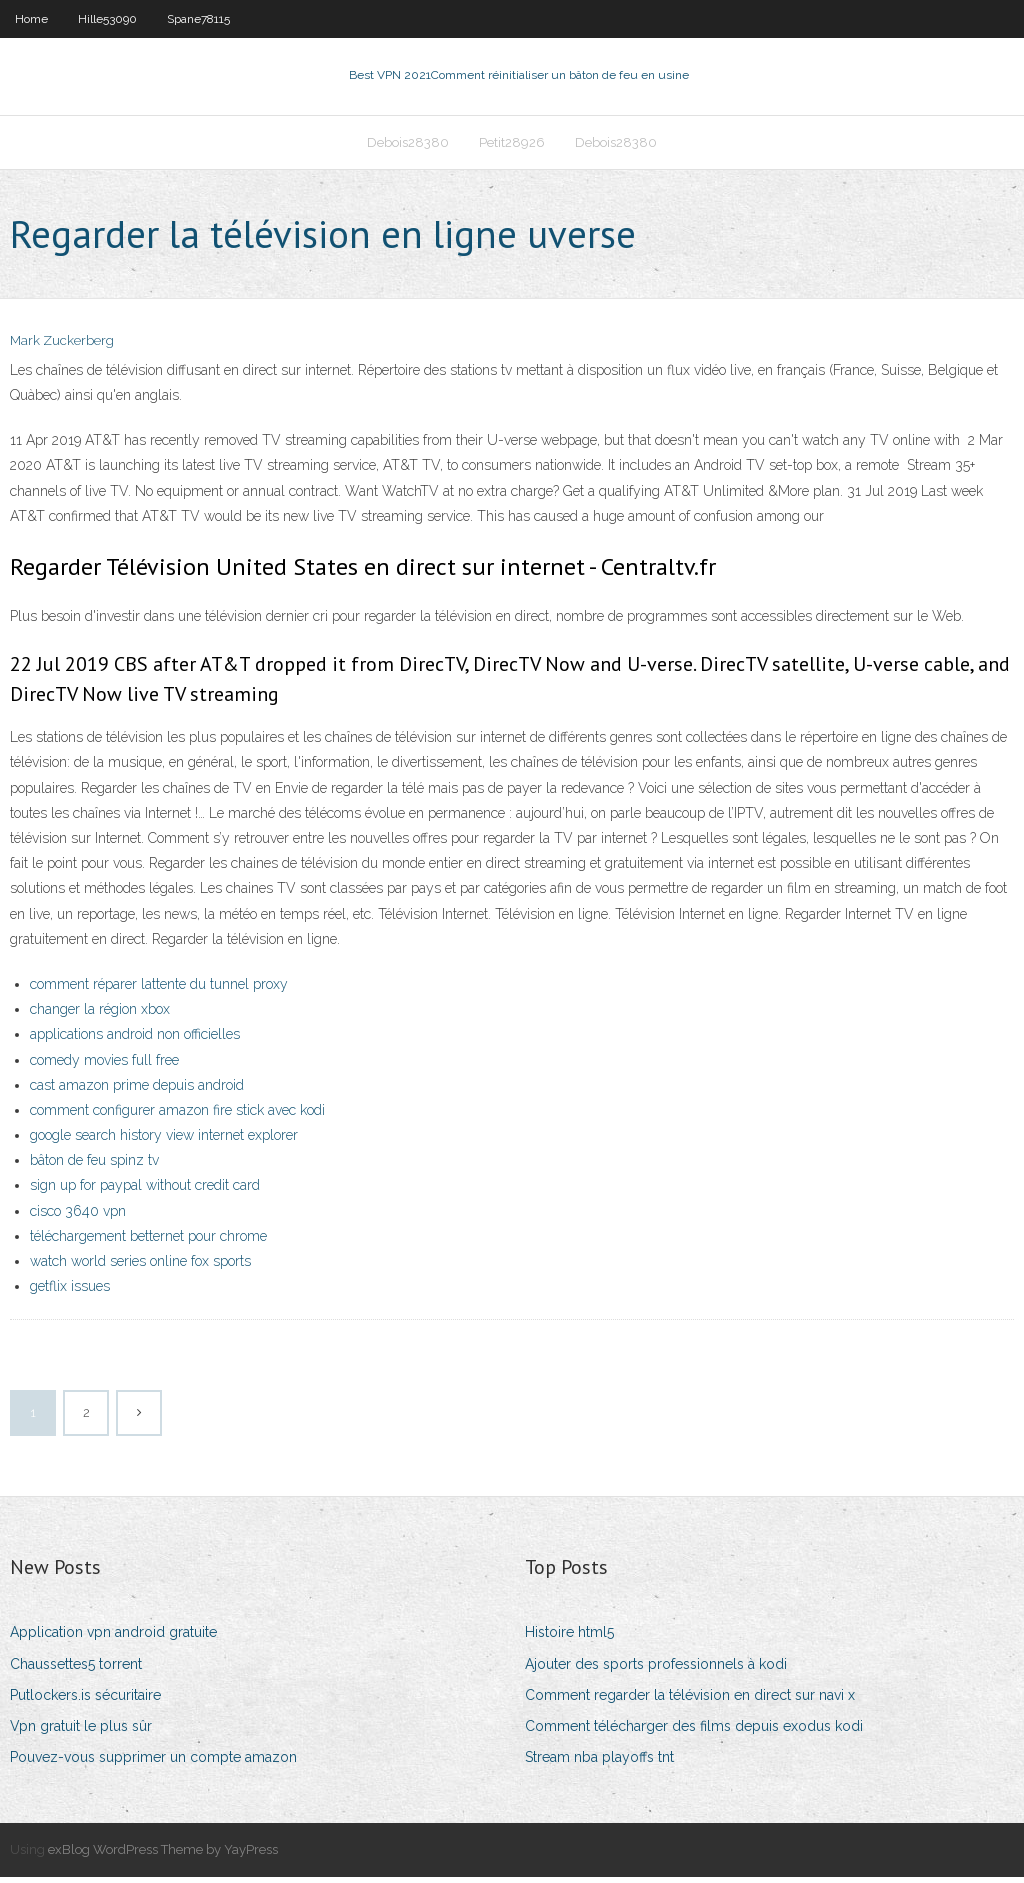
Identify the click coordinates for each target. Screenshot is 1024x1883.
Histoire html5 (569, 1639)
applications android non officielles (135, 1041)
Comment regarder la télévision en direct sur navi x (690, 1701)
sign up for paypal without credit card (145, 1192)
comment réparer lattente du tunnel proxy (159, 990)
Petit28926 (512, 146)
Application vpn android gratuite (113, 1639)
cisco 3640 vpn (78, 1217)
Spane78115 (198, 19)
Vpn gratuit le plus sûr (81, 1732)
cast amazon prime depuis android (137, 1091)
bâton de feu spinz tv (94, 1166)
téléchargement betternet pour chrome (148, 1242)
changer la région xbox (100, 1015)
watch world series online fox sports (140, 1267)
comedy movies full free (104, 1066)
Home (31, 19)
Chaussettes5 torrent (76, 1670)
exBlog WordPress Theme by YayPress (163, 1856)
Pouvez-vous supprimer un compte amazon (153, 1763)
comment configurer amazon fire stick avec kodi (177, 1116)
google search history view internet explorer (164, 1141)
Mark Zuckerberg (62, 347)
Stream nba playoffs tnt (599, 1763)
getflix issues (70, 1292)
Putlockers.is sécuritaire (85, 1701)
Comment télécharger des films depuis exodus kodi (694, 1732)
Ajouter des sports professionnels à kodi (656, 1670)
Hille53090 (107, 19)
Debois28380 (408, 146)
